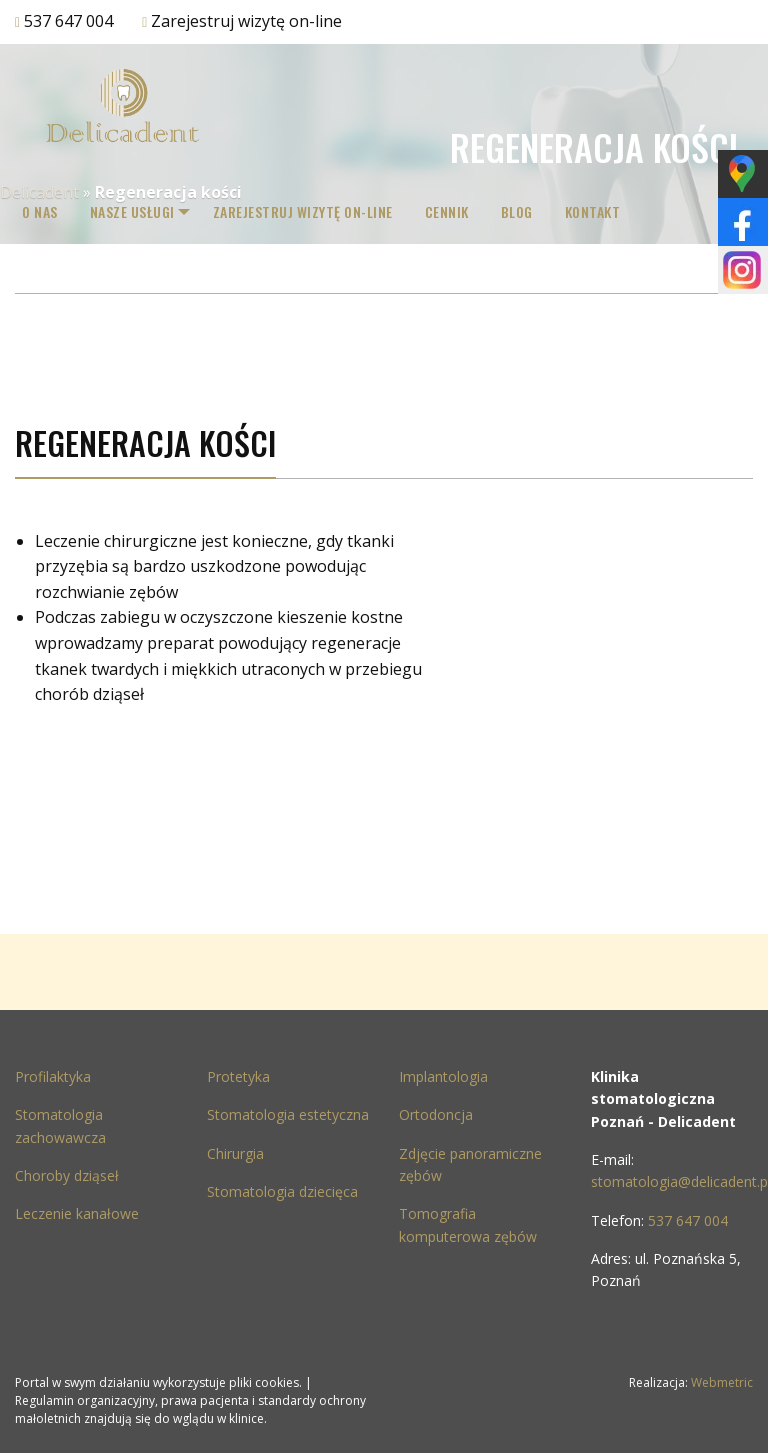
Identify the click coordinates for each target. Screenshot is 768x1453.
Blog (529, 211)
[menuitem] (40, 212)
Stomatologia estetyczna (288, 1114)
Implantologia (443, 1076)
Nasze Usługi (132, 211)
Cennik (459, 211)
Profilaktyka (53, 1076)
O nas (40, 211)
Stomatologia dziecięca (282, 1191)
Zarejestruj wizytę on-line (246, 21)
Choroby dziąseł (67, 1175)
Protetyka (238, 1076)
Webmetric (722, 1382)
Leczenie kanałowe (77, 1213)
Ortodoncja (436, 1114)
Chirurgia (235, 1153)
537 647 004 (68, 21)
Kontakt (605, 211)
